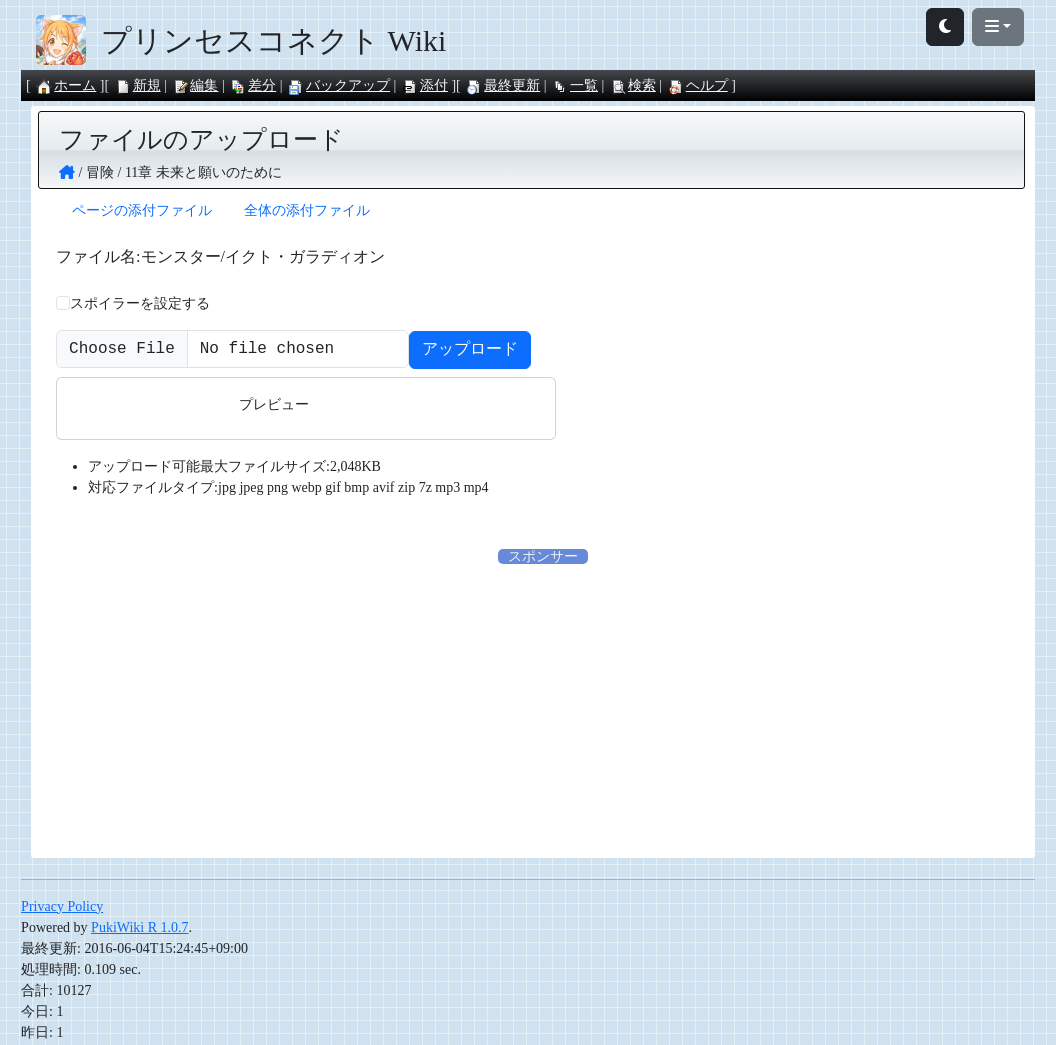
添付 (425, 85)
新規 (138, 85)
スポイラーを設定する (140, 303)
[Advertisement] (543, 709)
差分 (253, 85)
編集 (195, 85)
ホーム (66, 85)
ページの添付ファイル (142, 210)
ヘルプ (698, 85)
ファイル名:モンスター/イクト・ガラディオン (220, 256)
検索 (633, 85)
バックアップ (339, 85)
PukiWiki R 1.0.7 (139, 929)
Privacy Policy (62, 908)
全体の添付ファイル (307, 210)
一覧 (575, 85)
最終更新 (503, 85)
